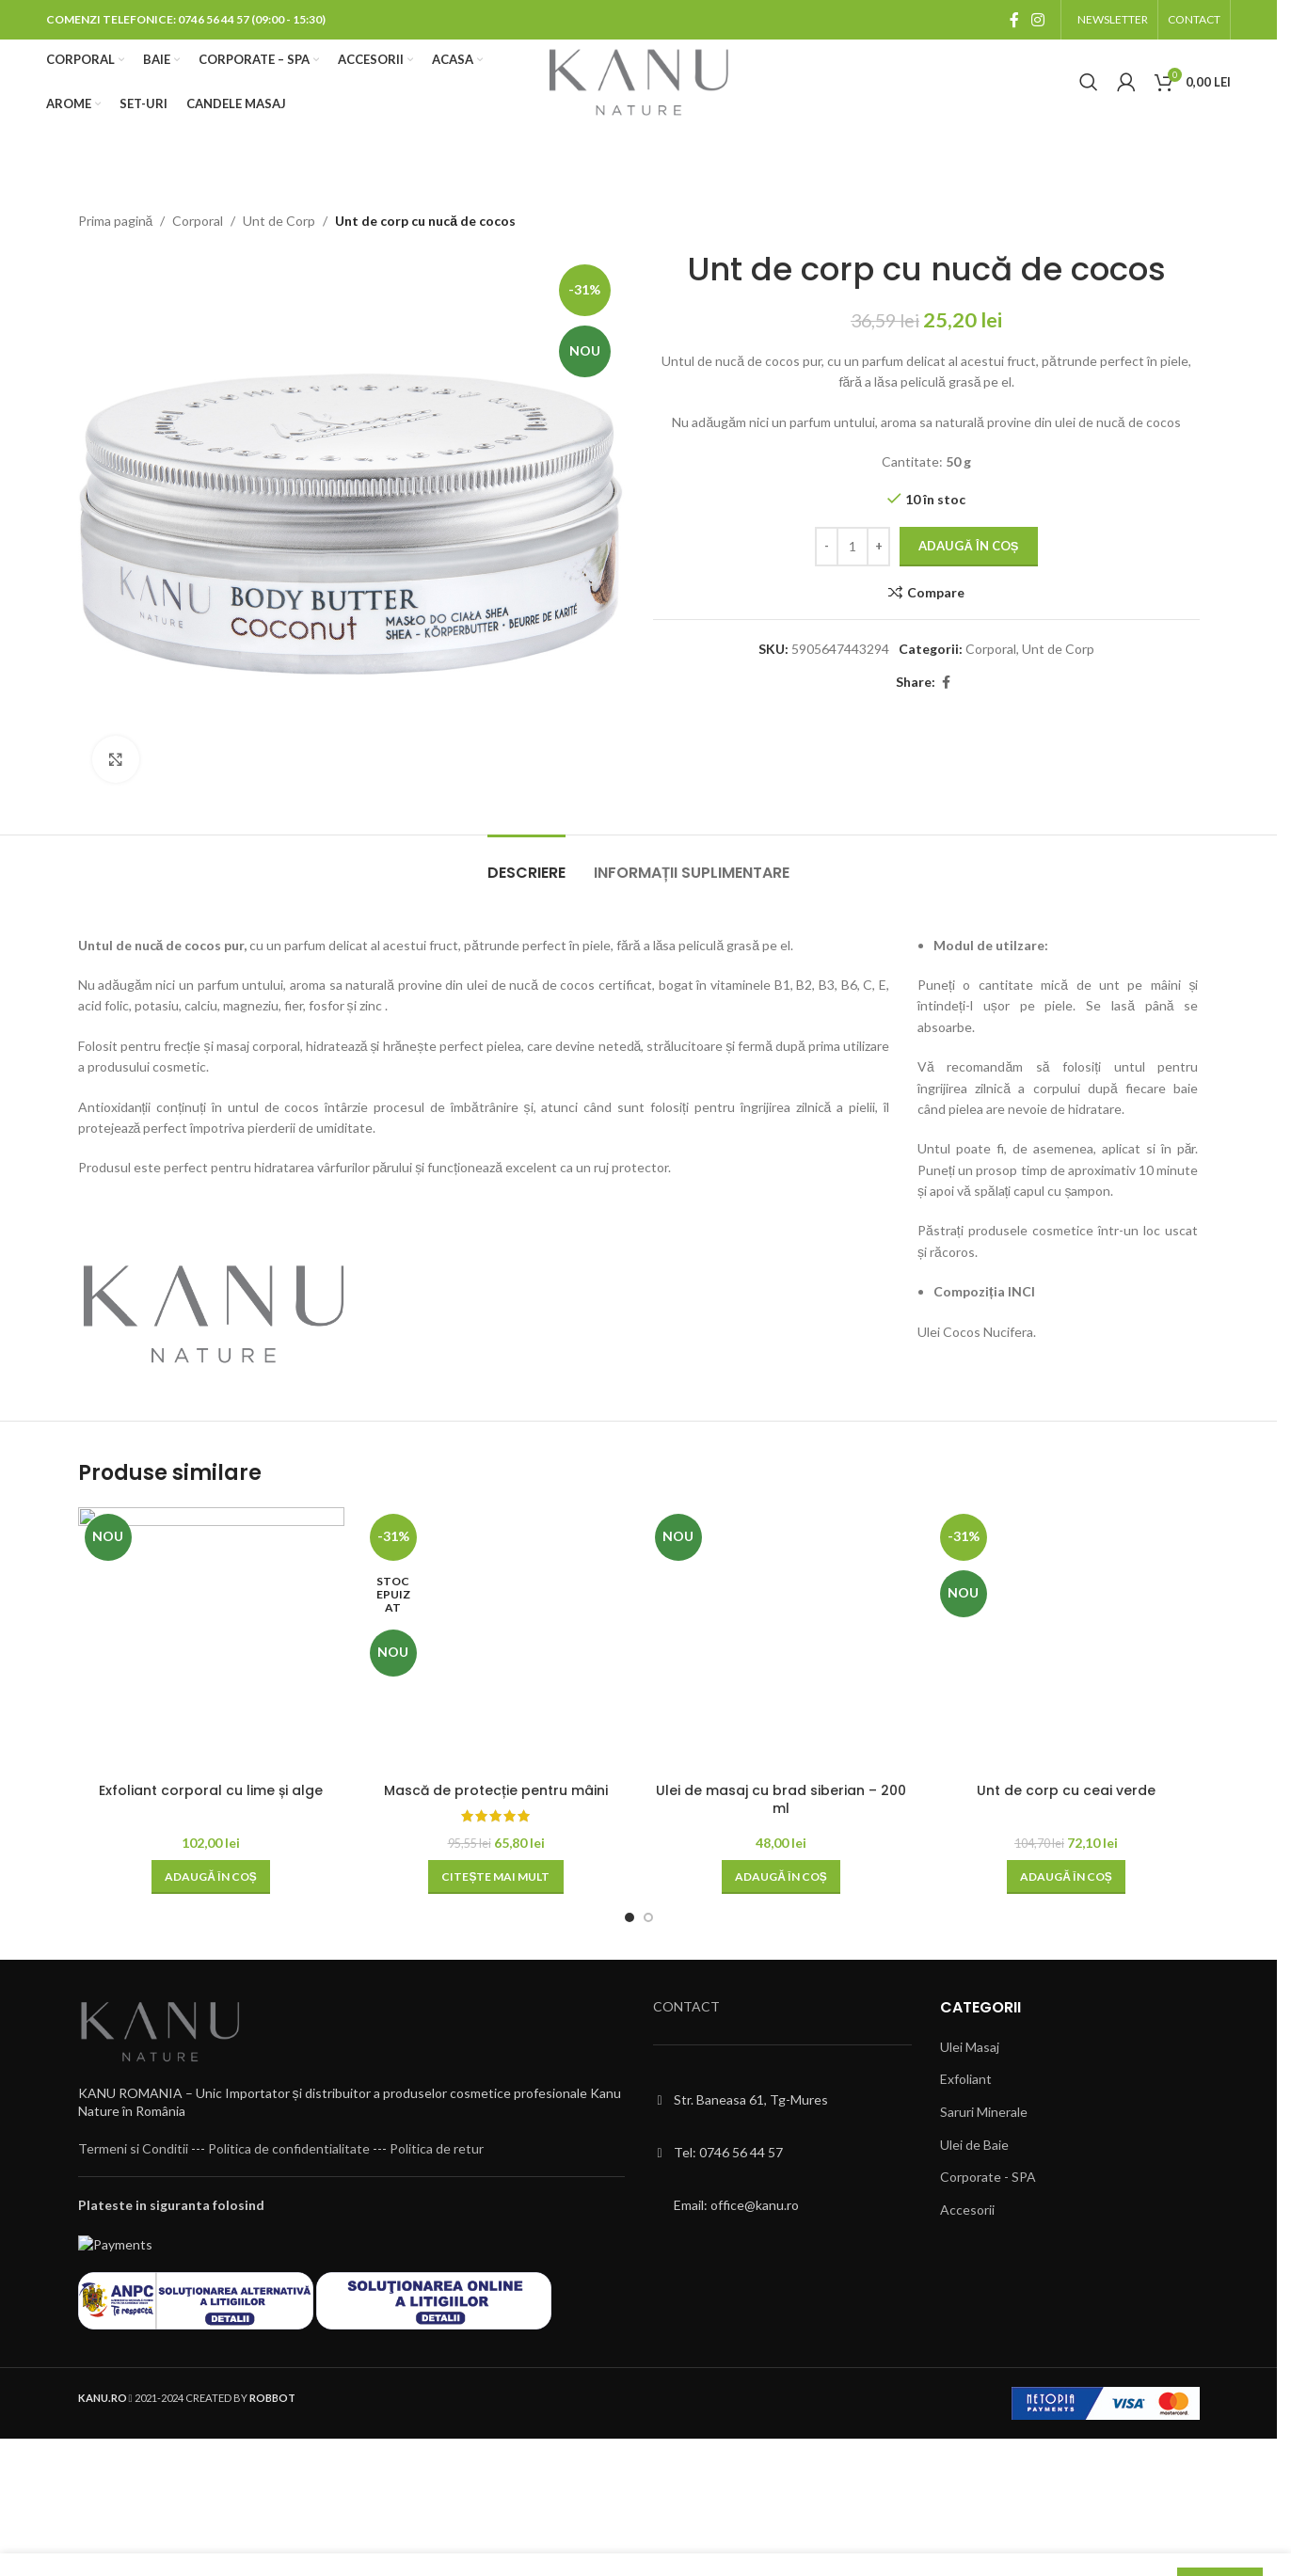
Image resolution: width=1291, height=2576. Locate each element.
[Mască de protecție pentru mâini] (496, 1640)
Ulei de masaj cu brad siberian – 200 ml (781, 1800)
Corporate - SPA (988, 2177)
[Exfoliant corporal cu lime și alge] (211, 1640)
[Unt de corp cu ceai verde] (1066, 1640)
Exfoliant (966, 2079)
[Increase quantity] (878, 547)
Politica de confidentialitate (289, 2148)
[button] (210, 1877)
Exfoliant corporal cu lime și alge (211, 1790)
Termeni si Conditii (133, 2148)
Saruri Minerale (984, 2112)
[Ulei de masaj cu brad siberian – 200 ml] (781, 1640)
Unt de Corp (279, 221)
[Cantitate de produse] (852, 547)
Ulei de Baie (974, 2145)
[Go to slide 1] (629, 1917)
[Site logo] (638, 80)
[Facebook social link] (1014, 20)
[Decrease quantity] (826, 547)
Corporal (197, 221)
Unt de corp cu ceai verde (1066, 1790)
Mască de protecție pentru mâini (496, 1790)
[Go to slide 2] (648, 1917)
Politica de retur (437, 2148)
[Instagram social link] (1038, 20)
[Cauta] (1089, 82)
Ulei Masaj (969, 2047)
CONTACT (686, 2006)
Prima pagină (115, 221)
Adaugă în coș (968, 546)
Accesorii (967, 2210)
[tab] (526, 863)
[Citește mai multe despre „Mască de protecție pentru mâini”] (495, 1877)
